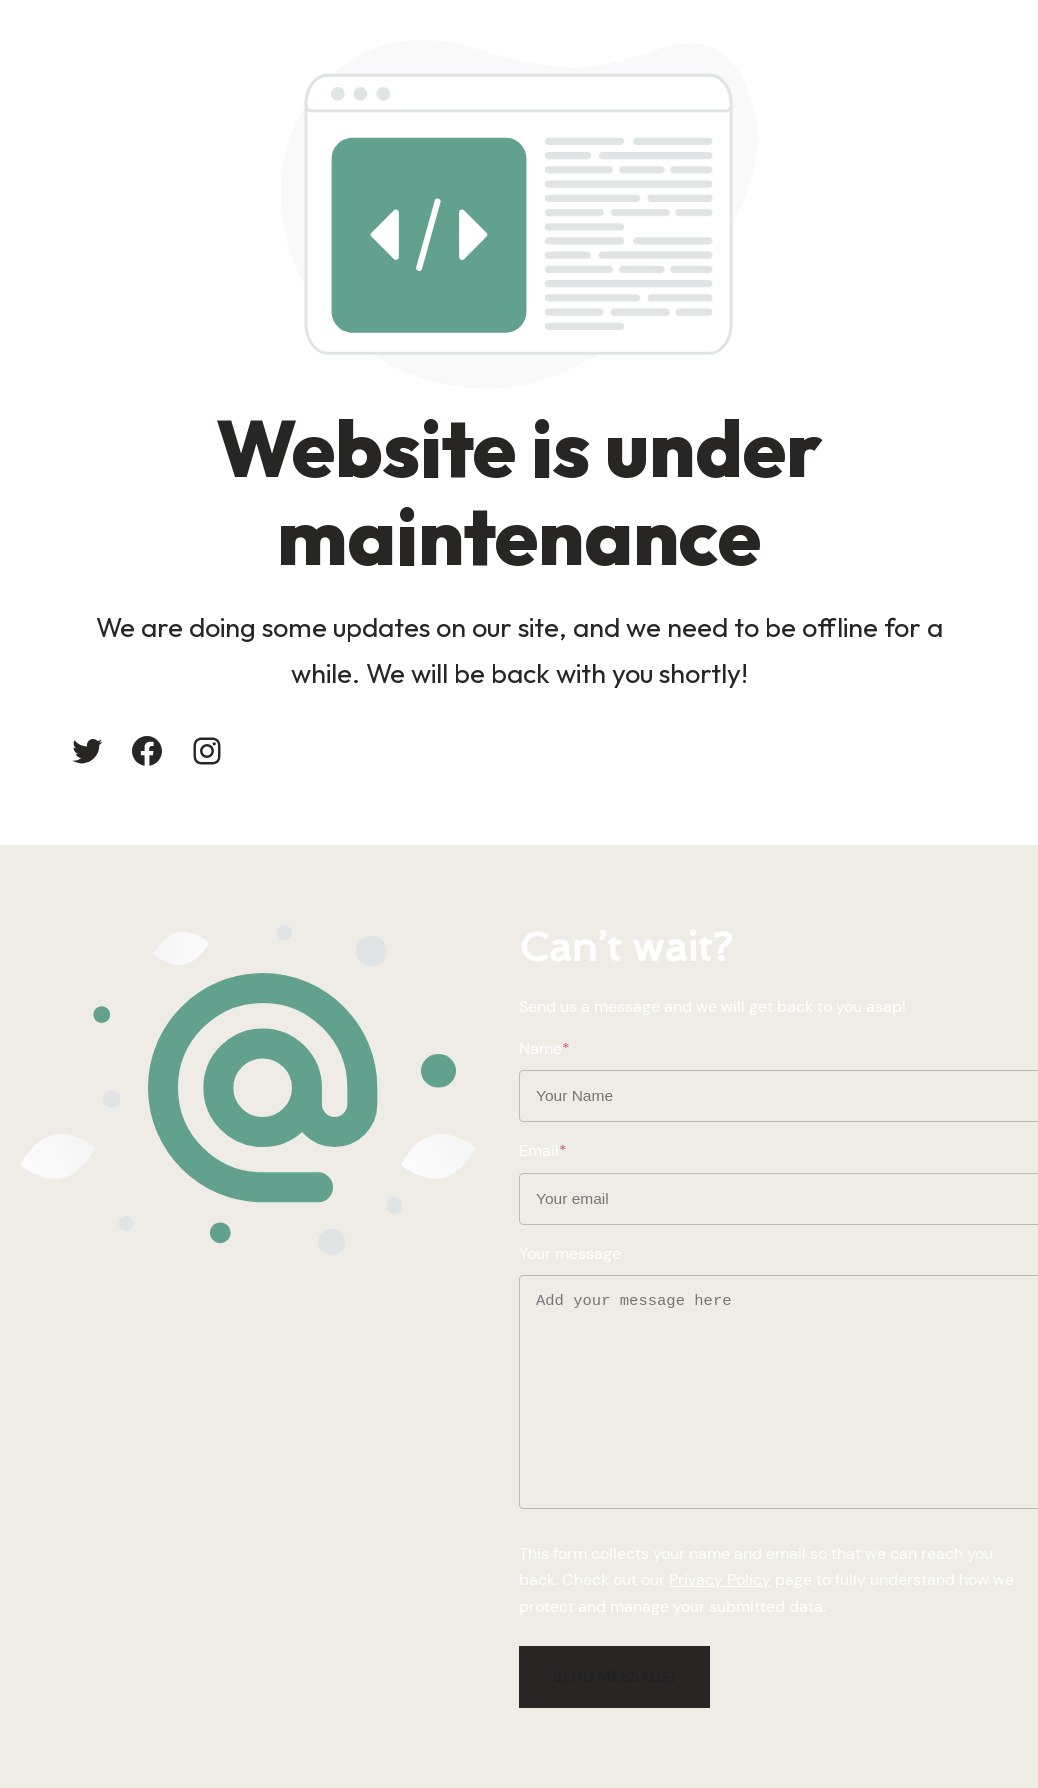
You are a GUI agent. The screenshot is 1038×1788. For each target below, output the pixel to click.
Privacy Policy (720, 1580)
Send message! (614, 1677)
